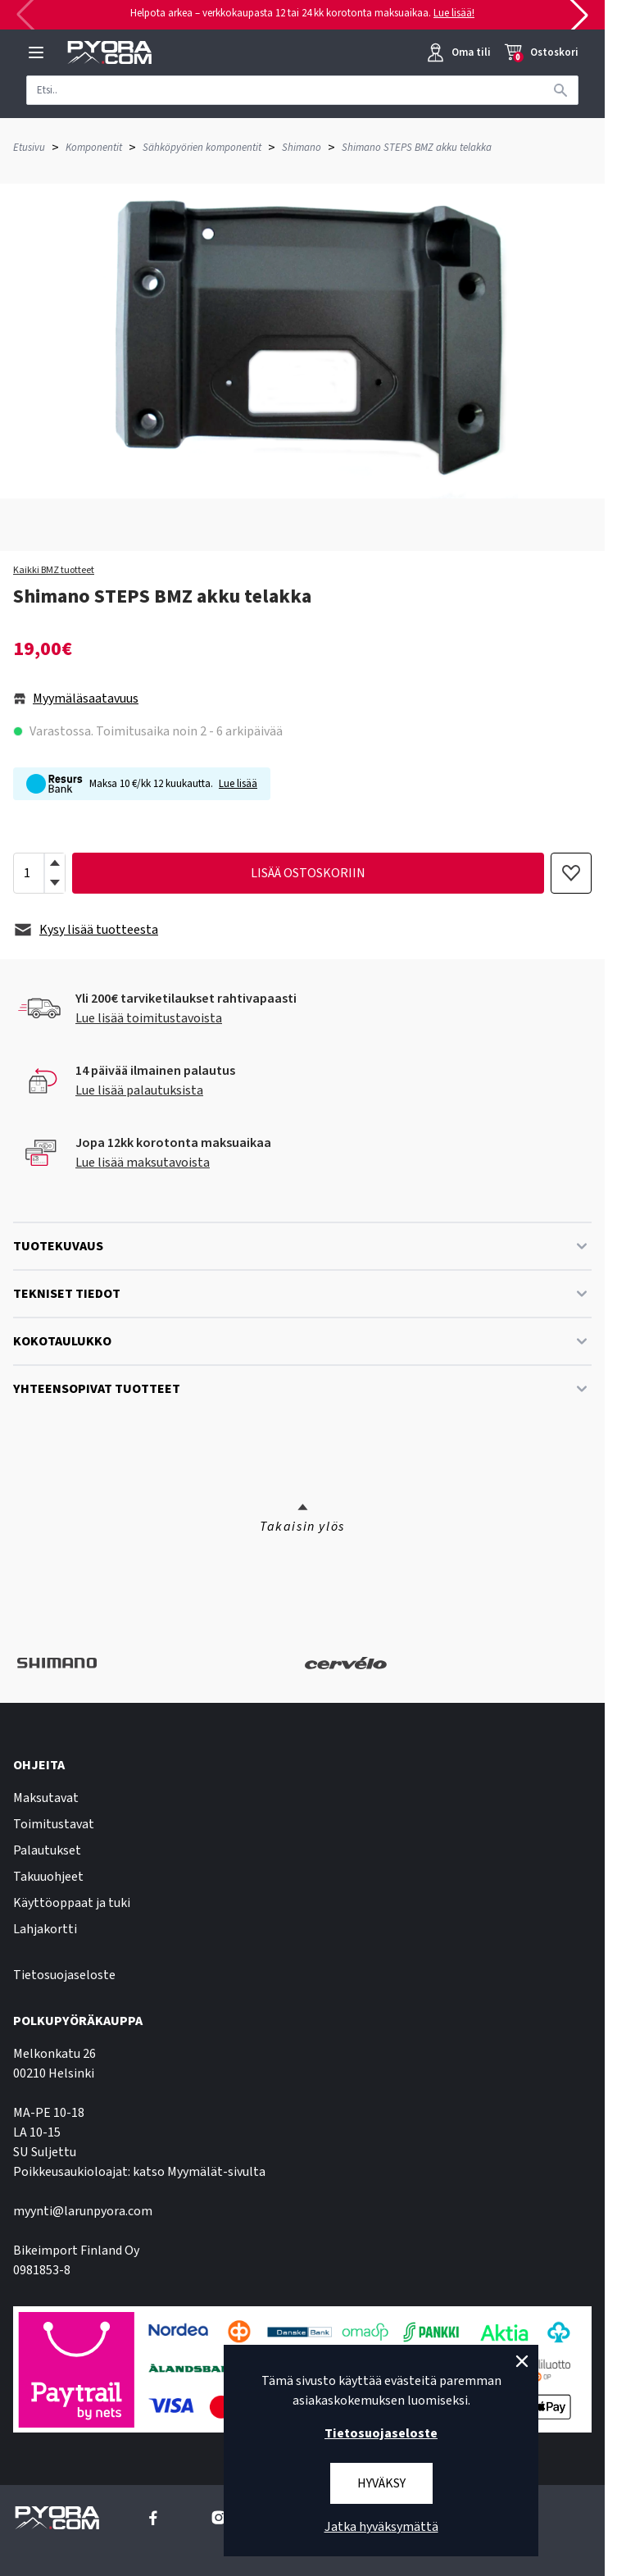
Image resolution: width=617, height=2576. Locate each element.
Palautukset (47, 1850)
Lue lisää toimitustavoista (148, 1018)
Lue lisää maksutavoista (142, 1163)
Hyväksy (381, 2483)
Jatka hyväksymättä (381, 2527)
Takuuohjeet (48, 1877)
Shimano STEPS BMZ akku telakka (417, 147)
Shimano (301, 147)
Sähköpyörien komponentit (202, 147)
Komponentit (94, 147)
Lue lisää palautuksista (139, 1090)
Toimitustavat (53, 1824)
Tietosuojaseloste (64, 1975)
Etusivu (29, 147)
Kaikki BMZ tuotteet (53, 570)
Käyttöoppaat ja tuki (71, 1903)
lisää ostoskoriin (308, 873)
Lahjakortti (45, 1929)
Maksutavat (46, 1798)
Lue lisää (238, 783)
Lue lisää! (453, 13)
